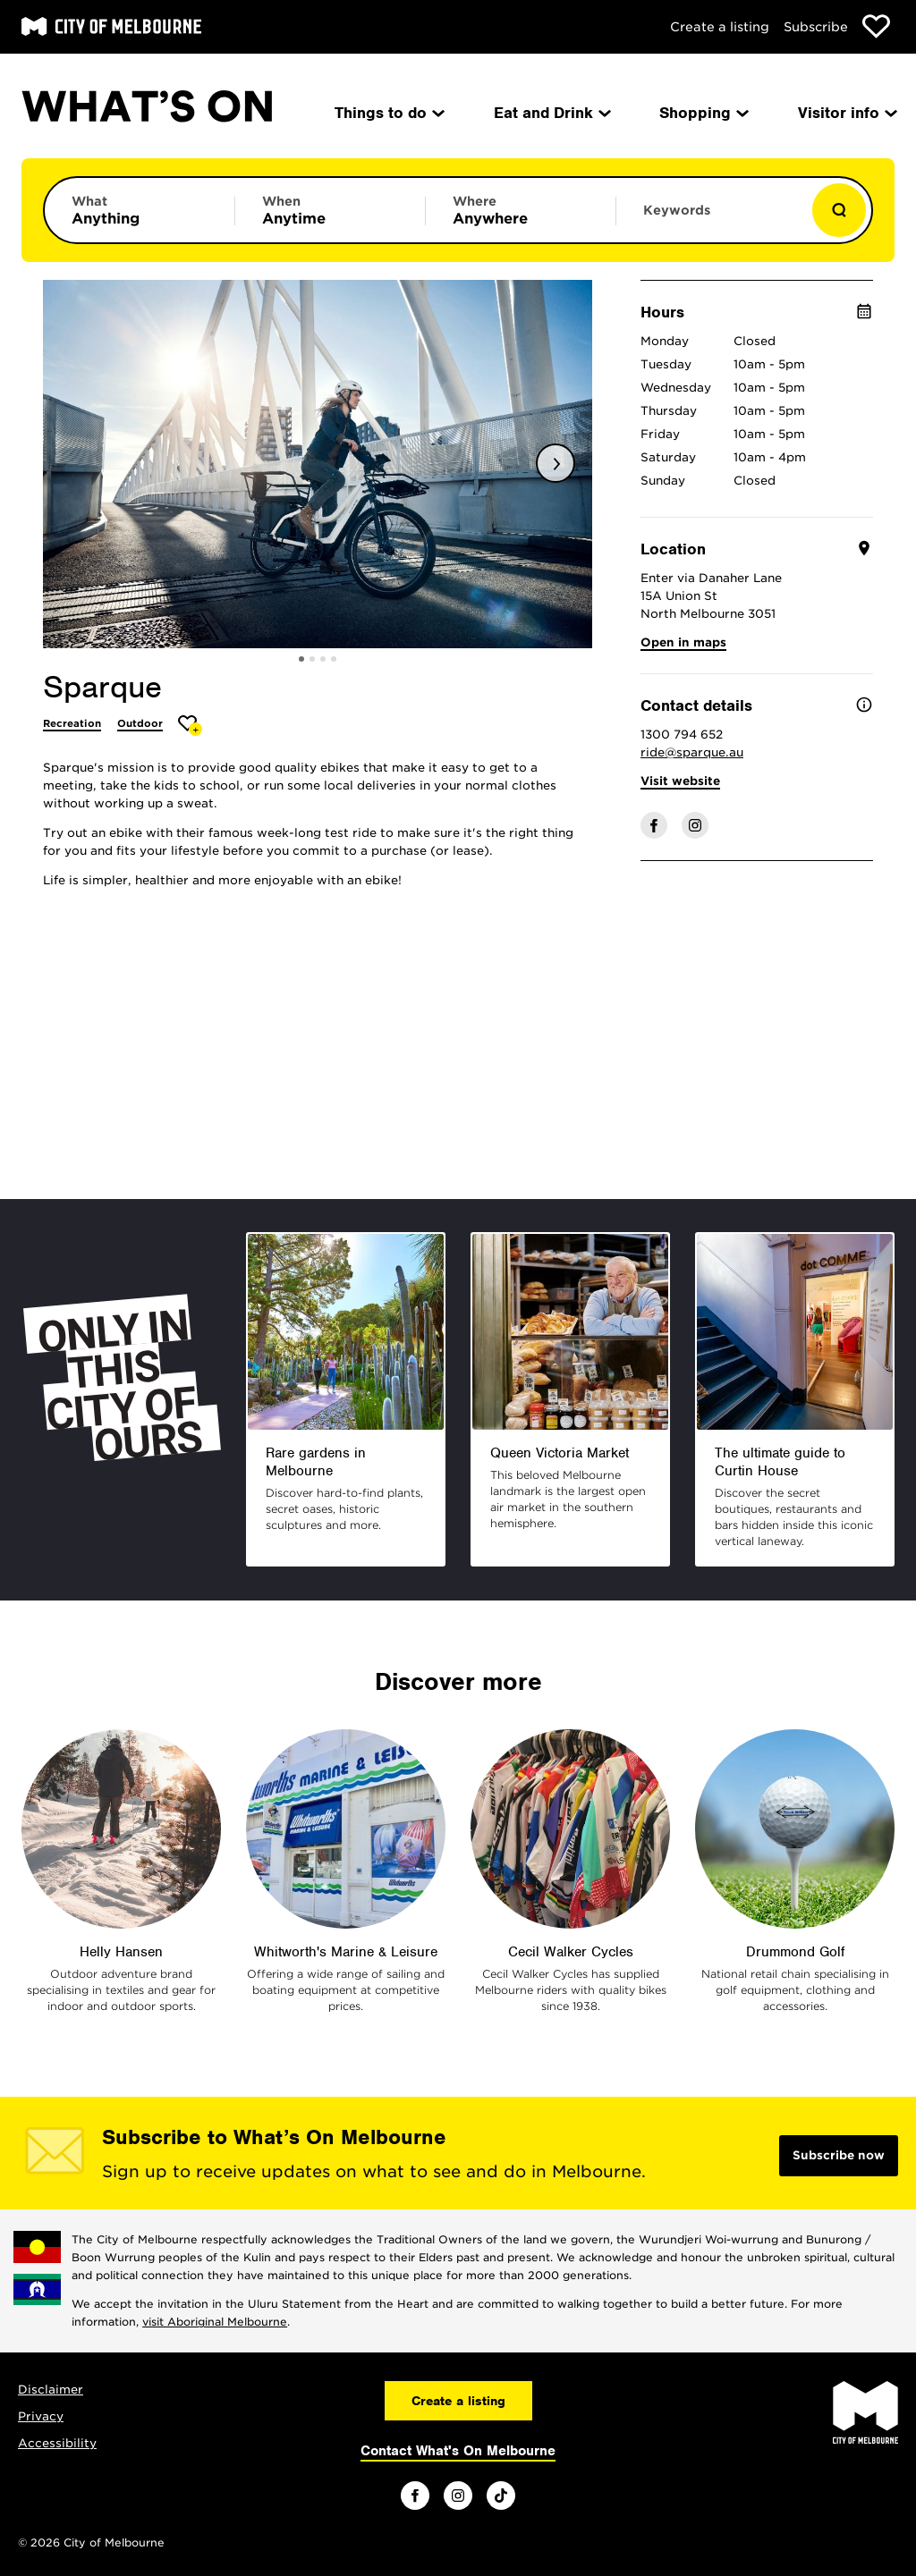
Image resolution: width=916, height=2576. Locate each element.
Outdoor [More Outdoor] (140, 723)
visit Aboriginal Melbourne (214, 2321)
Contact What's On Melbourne (458, 2451)
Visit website (680, 781)
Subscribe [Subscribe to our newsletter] (816, 27)
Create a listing (719, 27)
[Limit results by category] (139, 210)
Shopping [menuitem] (702, 112)
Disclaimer (50, 2389)
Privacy (41, 2416)
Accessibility (57, 2443)
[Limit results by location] (520, 210)
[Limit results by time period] (330, 210)
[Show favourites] (876, 26)
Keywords (676, 210)
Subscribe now (839, 2155)
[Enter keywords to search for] (711, 219)
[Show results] (839, 210)
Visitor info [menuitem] (846, 112)
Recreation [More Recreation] (72, 723)
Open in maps (683, 642)
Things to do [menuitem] (388, 112)
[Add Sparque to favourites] (190, 725)
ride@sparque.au (691, 752)
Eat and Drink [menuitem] (551, 112)
